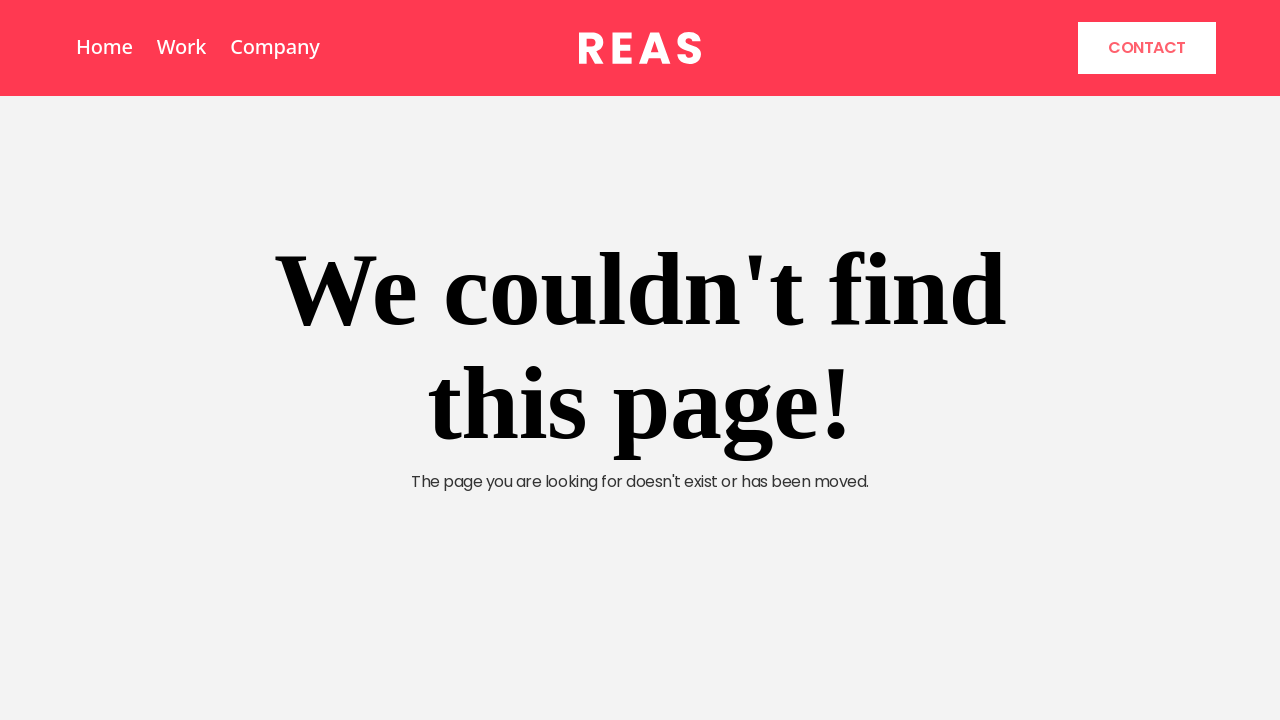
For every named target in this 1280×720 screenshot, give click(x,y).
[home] (640, 48)
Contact (1147, 47)
